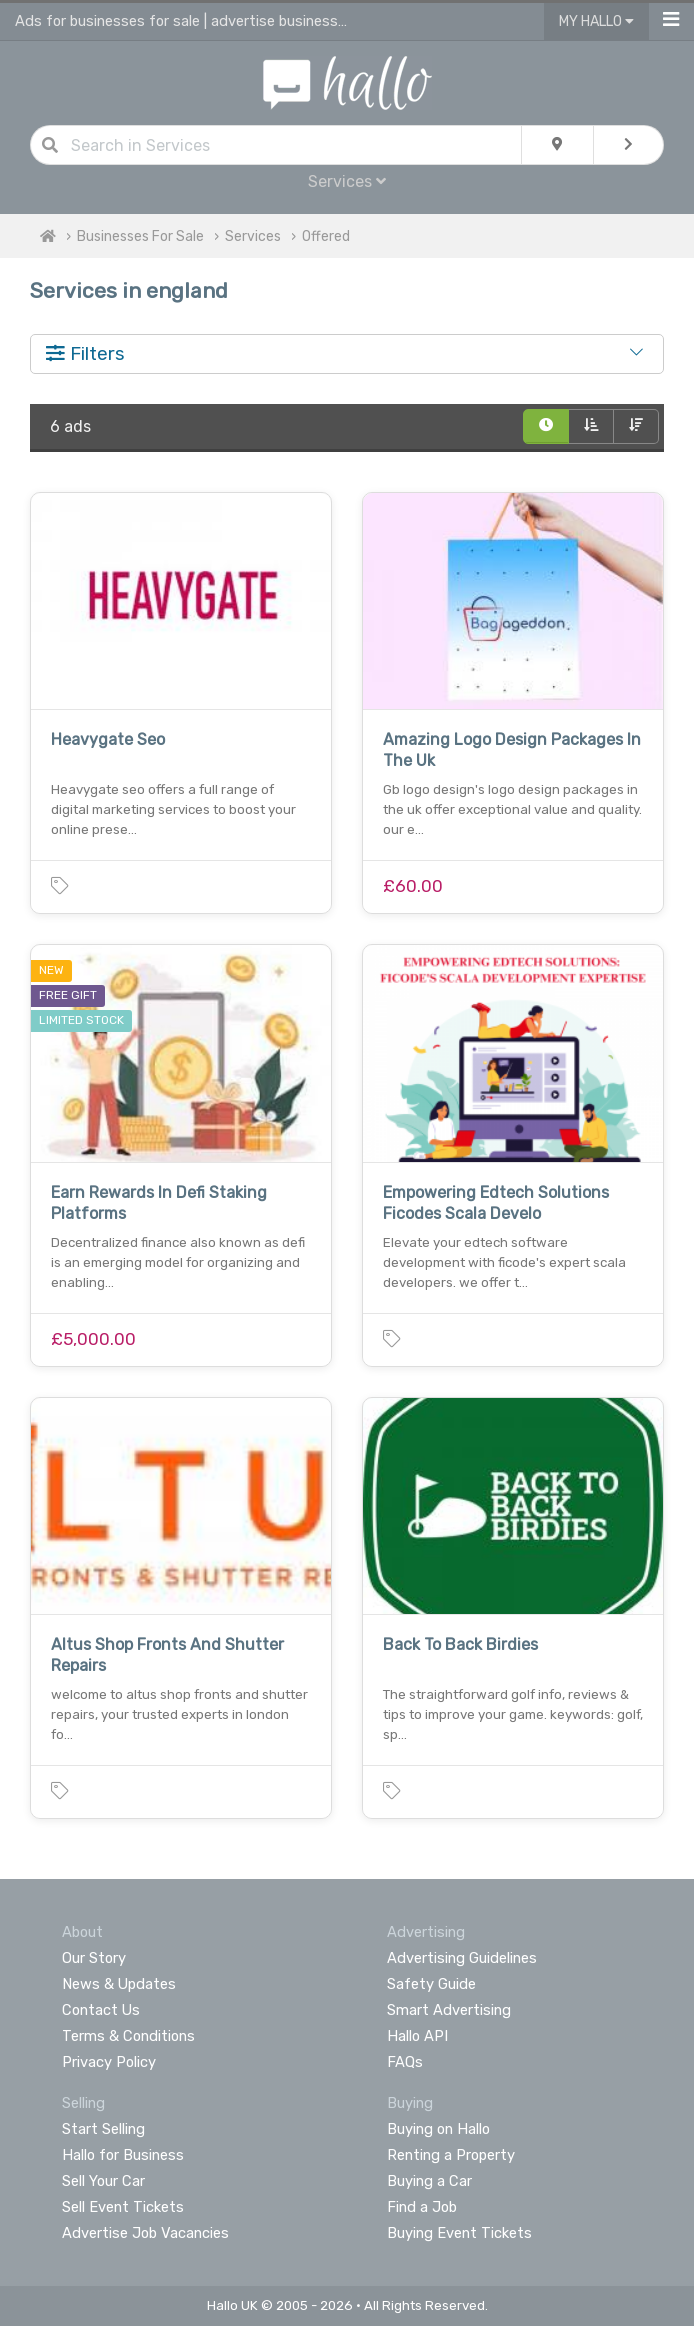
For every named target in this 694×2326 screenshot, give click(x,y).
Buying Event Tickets (459, 2233)
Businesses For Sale (140, 236)
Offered (326, 236)
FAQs (405, 2062)
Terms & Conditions (128, 2036)
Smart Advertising (449, 2010)
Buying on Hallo (438, 2129)
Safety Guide (431, 1984)
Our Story (94, 1958)
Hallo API (417, 2036)
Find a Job (422, 2207)
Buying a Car (429, 2181)
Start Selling (103, 2129)
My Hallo (596, 21)
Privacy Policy (109, 2062)
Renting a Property (451, 2155)
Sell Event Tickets (123, 2207)
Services (347, 181)
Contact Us (101, 2010)
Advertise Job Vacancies (145, 2233)
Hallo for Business (123, 2155)
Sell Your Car (103, 2181)
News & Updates (119, 1984)
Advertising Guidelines (462, 1958)
